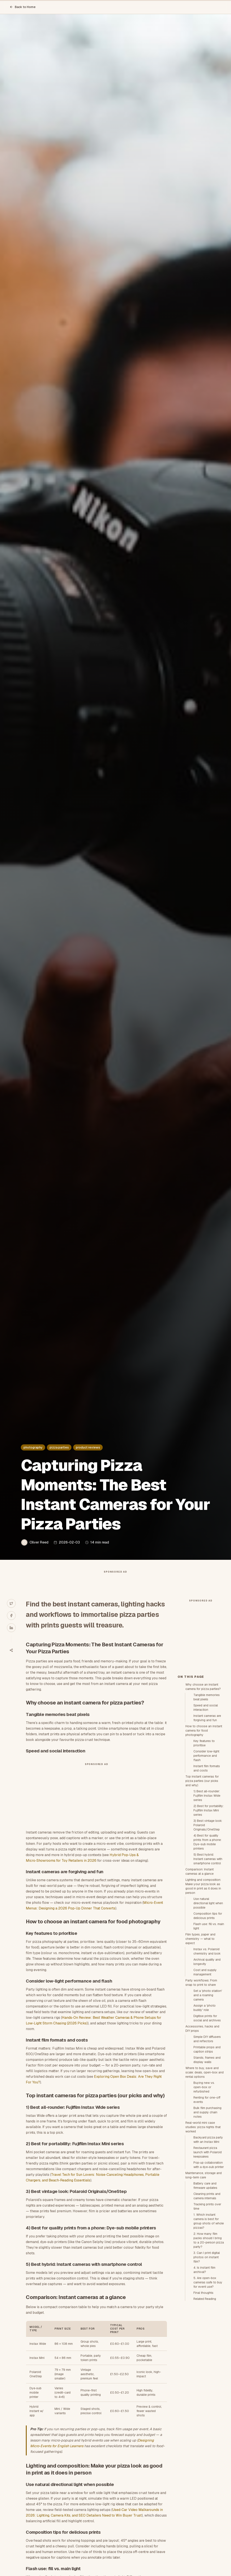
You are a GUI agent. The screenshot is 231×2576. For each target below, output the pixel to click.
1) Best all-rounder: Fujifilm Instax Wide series (206, 1873)
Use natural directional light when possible (208, 1981)
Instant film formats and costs (206, 1846)
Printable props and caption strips (207, 2127)
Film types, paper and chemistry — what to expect (200, 2016)
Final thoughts (203, 2371)
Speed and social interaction (205, 1785)
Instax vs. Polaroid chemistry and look (207, 2029)
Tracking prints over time (207, 2284)
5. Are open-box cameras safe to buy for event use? (207, 2360)
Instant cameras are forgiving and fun (207, 1796)
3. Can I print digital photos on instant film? (206, 2335)
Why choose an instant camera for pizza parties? (203, 1764)
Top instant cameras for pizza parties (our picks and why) (202, 1858)
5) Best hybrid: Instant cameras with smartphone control (207, 1936)
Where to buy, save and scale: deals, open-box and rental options (204, 2150)
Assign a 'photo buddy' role (204, 2085)
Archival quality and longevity (207, 2039)
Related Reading (204, 2377)
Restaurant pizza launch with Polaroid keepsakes (207, 2230)
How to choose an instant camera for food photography (203, 1808)
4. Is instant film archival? (204, 2347)
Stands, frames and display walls (207, 2138)
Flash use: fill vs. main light (208, 2004)
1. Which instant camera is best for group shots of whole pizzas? (208, 2299)
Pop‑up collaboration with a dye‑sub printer (208, 2242)
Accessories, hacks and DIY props (202, 2106)
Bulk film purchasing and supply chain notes (207, 2190)
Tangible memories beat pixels (206, 1775)
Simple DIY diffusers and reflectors (207, 2117)
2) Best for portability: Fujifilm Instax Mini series (208, 1888)
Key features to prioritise (204, 1821)
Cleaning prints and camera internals (206, 2274)
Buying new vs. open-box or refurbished (204, 2165)
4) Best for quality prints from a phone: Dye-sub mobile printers (207, 1919)
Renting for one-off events (206, 2177)
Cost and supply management (205, 2050)
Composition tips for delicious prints (207, 1993)
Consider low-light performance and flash (206, 1833)
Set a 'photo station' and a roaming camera (207, 2073)
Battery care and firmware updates (205, 2263)
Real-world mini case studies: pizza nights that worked (203, 2205)
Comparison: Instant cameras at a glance (199, 1949)
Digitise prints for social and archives (207, 2096)
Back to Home (23, 7)
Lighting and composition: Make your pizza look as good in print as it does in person (203, 1964)
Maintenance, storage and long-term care (203, 2253)
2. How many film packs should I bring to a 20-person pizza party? (208, 2318)
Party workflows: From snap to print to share (201, 2060)
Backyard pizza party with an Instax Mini (208, 2217)
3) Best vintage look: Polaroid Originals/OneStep (207, 1903)
